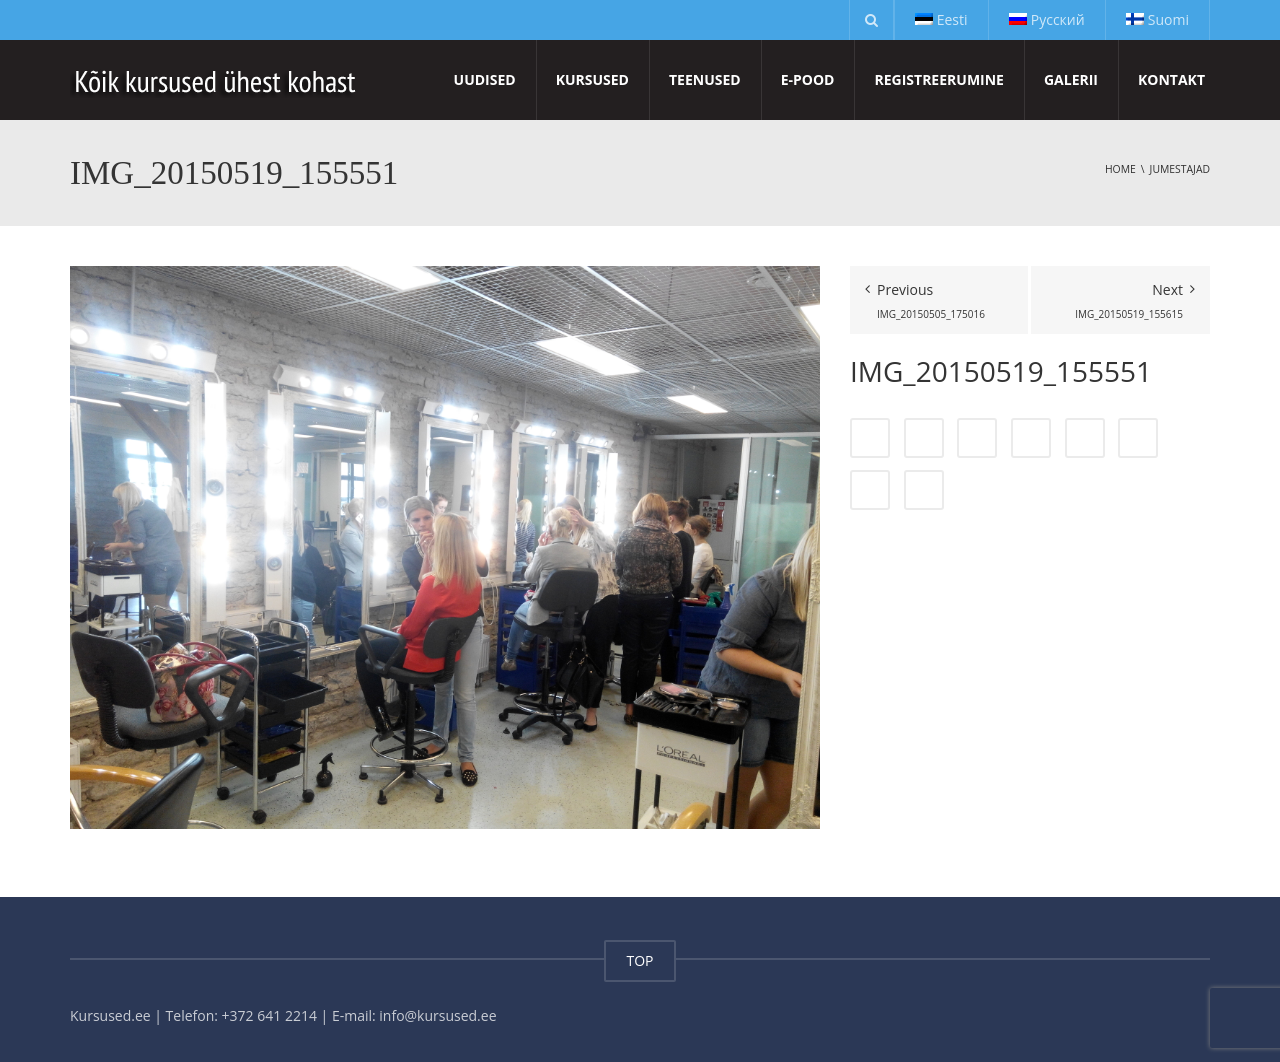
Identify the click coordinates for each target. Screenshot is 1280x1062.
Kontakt (1171, 79)
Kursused (592, 79)
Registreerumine (938, 79)
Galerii (1071, 79)
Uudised (485, 79)
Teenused (705, 79)
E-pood (808, 79)
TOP (639, 960)
